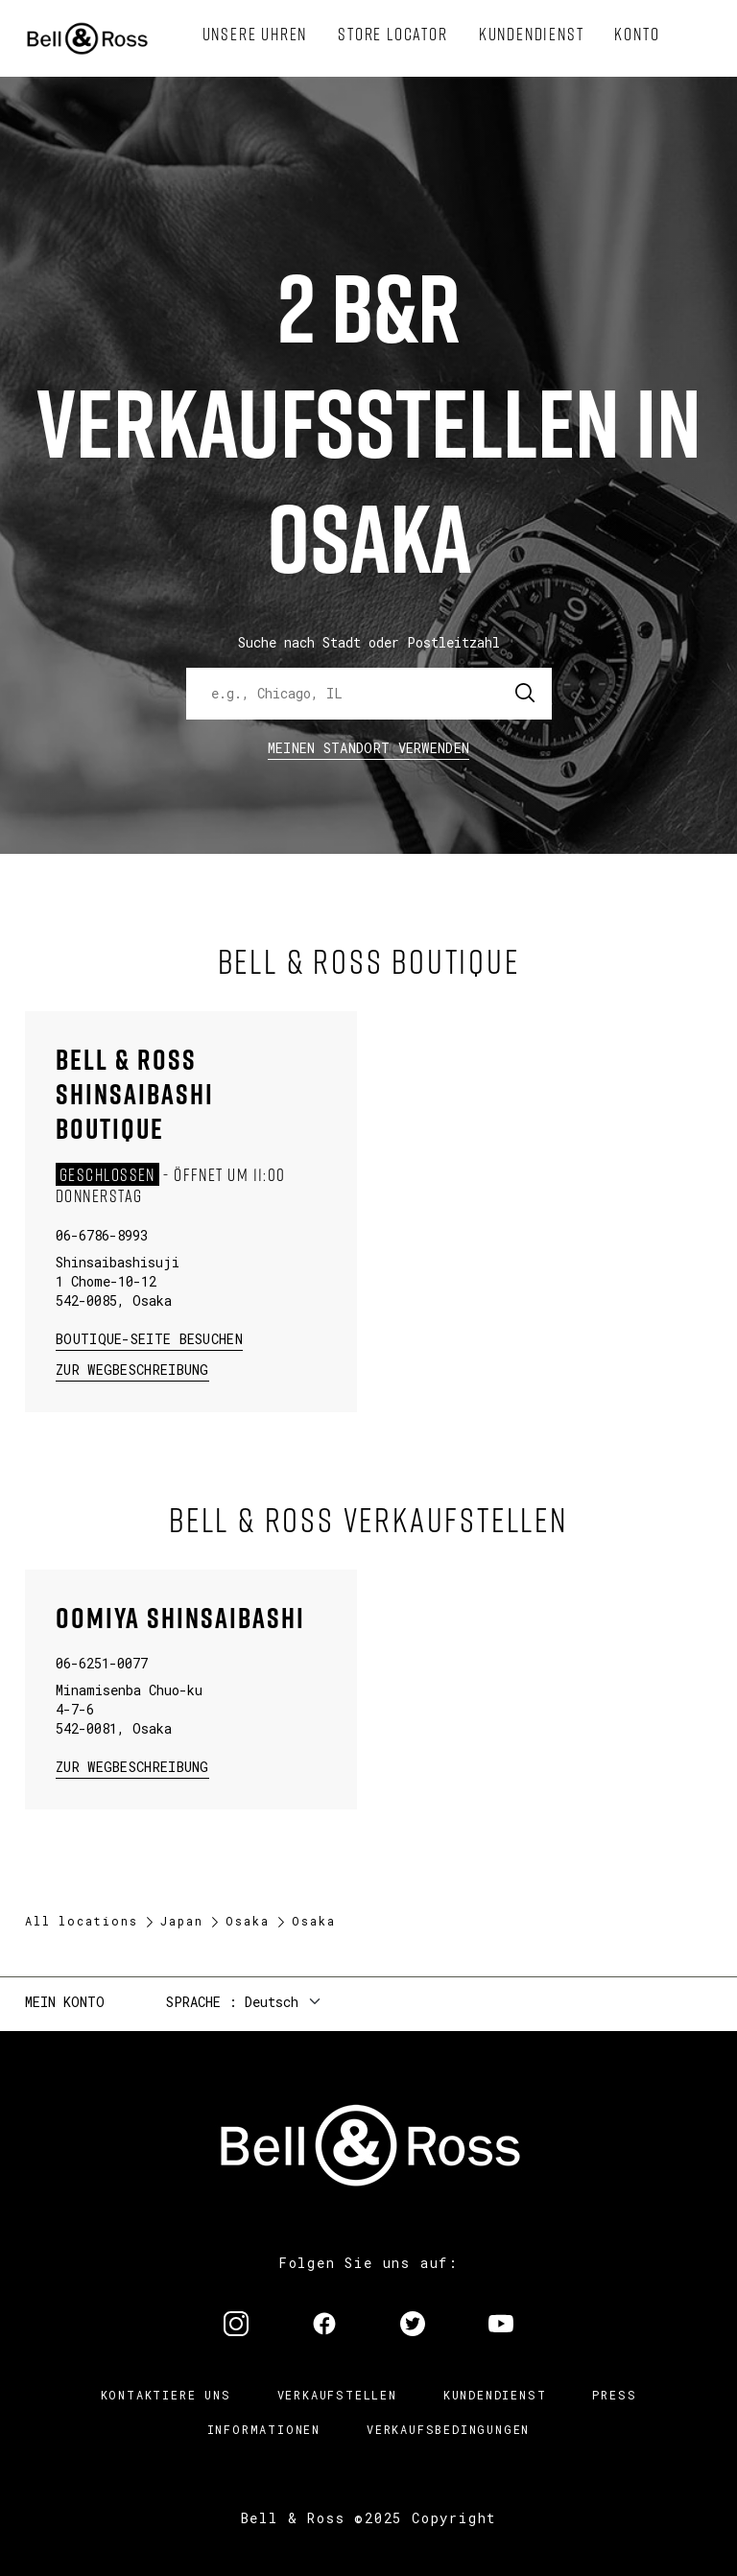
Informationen (264, 2429)
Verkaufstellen (337, 2394)
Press (614, 2394)
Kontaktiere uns (166, 2394)
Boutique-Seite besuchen (149, 1339)
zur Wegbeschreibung (132, 1369)
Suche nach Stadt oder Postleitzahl (369, 642)
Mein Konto (65, 2002)
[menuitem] (255, 34)
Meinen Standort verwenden (369, 748)
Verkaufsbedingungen (448, 2429)
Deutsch (271, 2002)
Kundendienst (495, 2394)
